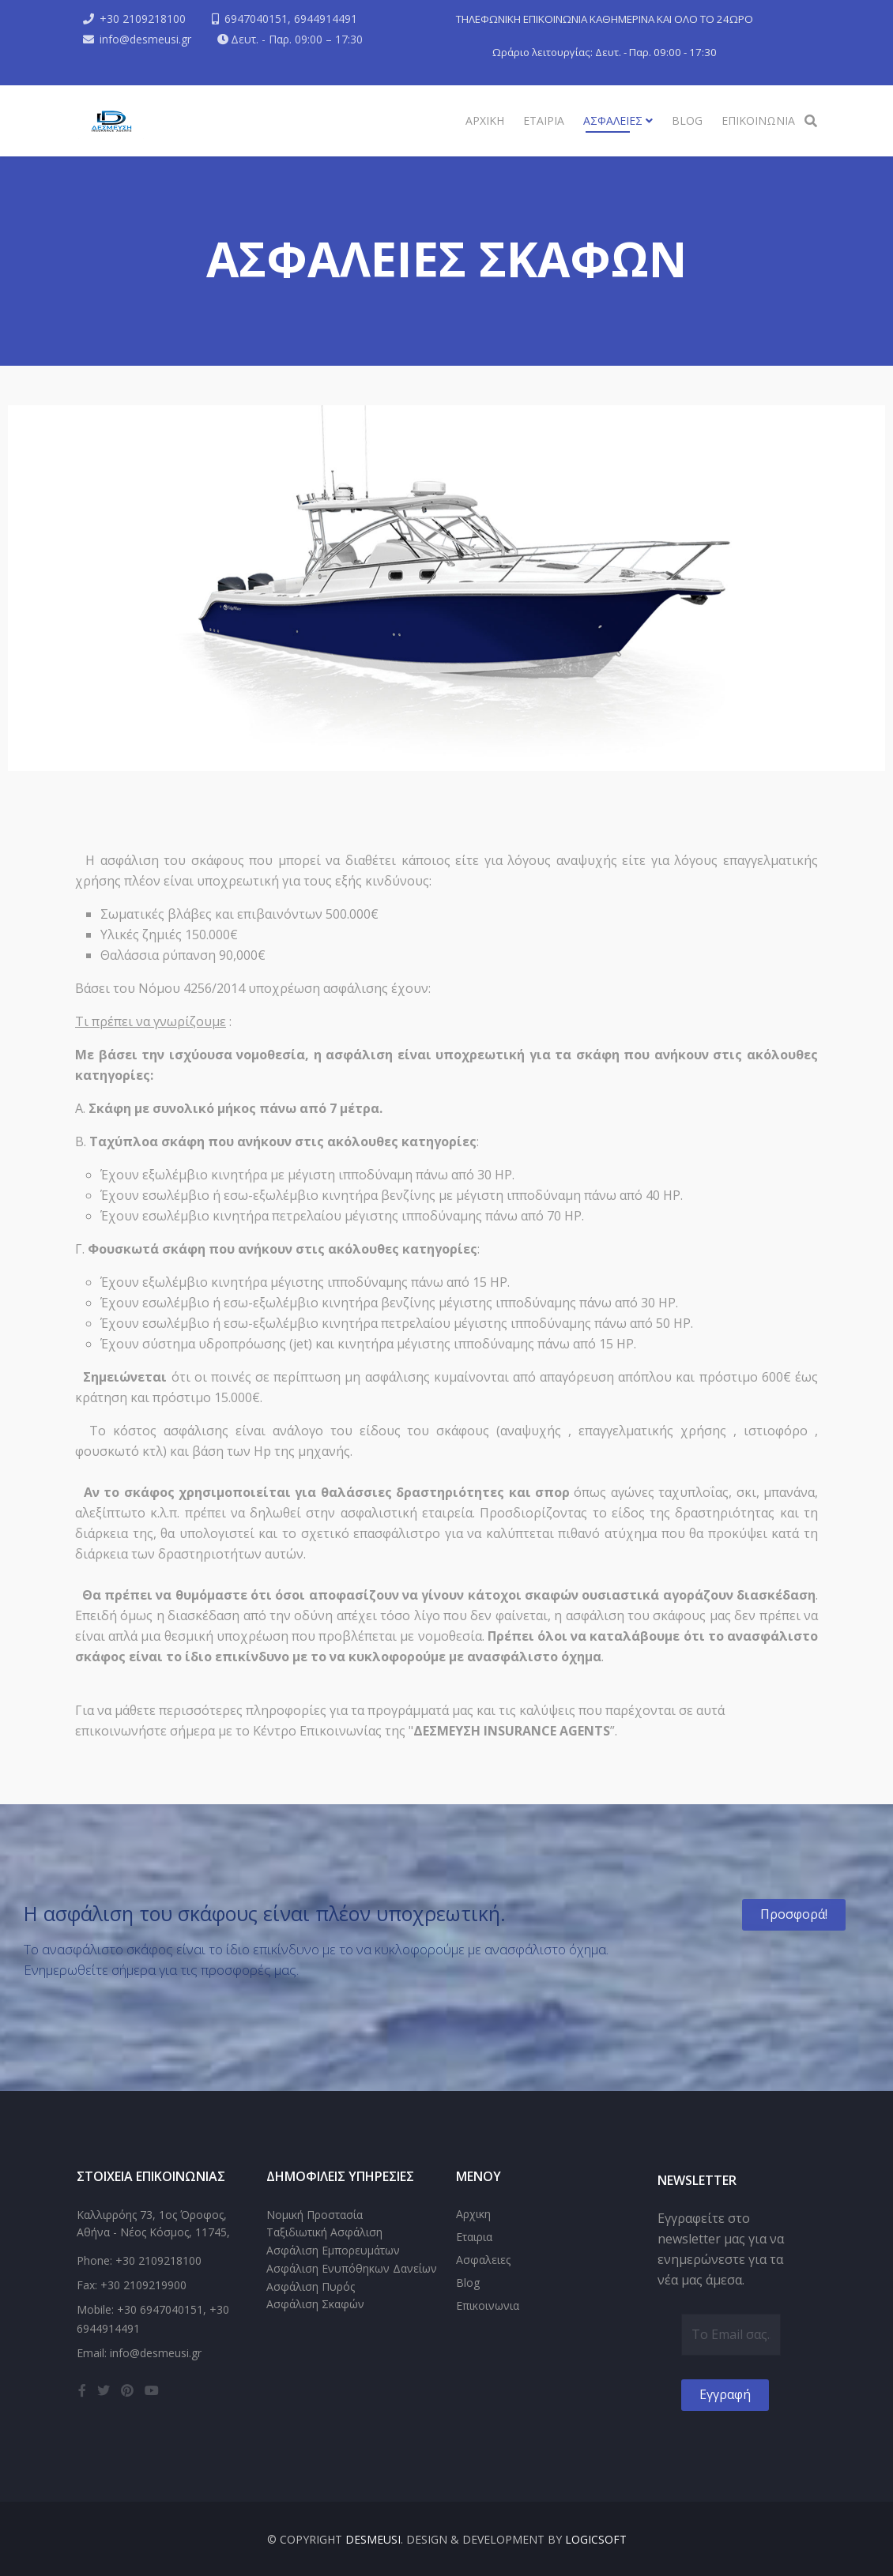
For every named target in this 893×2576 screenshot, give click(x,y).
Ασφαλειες (614, 120)
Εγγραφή (725, 2394)
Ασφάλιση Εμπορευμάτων (333, 2250)
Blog (687, 120)
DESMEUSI (373, 2539)
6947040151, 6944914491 (290, 18)
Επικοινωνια (758, 120)
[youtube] (152, 2390)
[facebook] (82, 2390)
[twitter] (103, 2390)
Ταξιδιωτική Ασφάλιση (324, 2231)
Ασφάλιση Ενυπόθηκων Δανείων (351, 2268)
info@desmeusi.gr (145, 39)
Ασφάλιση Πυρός (310, 2286)
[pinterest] (127, 2390)
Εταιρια (543, 120)
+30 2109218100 (143, 18)
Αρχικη (484, 120)
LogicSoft (596, 2539)
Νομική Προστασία (314, 2214)
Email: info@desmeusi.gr (139, 2352)
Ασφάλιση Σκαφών (315, 2303)
